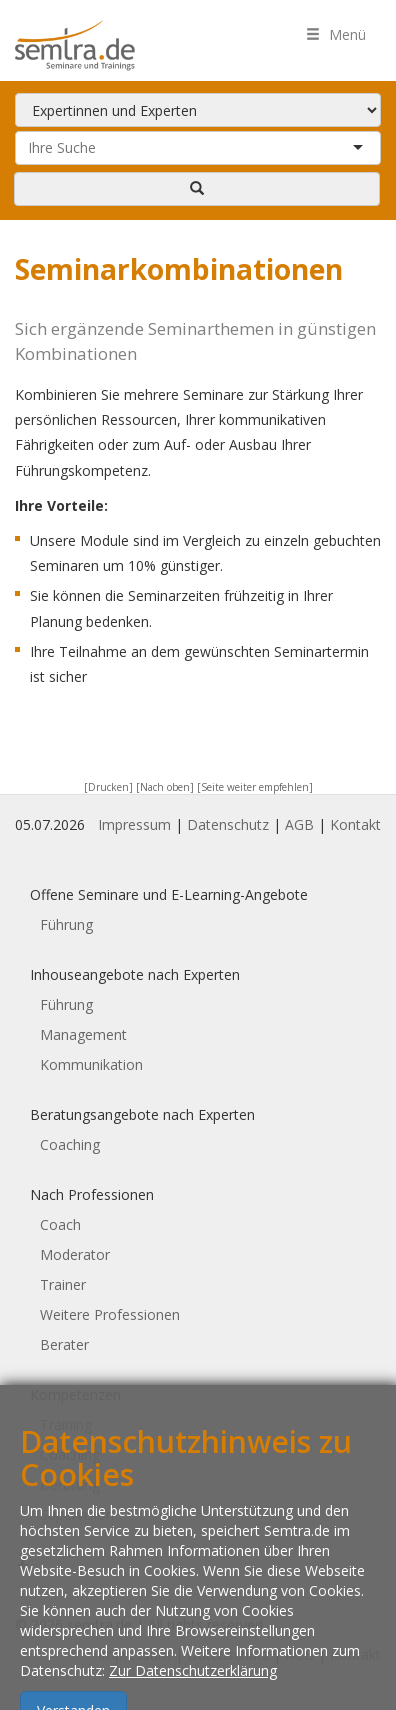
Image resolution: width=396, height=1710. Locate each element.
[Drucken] (108, 787)
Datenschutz (228, 824)
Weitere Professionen (110, 1314)
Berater (64, 1344)
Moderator (75, 1254)
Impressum (134, 824)
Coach (60, 1224)
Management (83, 1034)
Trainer (63, 1284)
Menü (336, 34)
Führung (66, 924)
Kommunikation (91, 1064)
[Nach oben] (165, 787)
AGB (299, 824)
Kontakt (355, 824)
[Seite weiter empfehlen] (255, 787)
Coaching (70, 1144)
